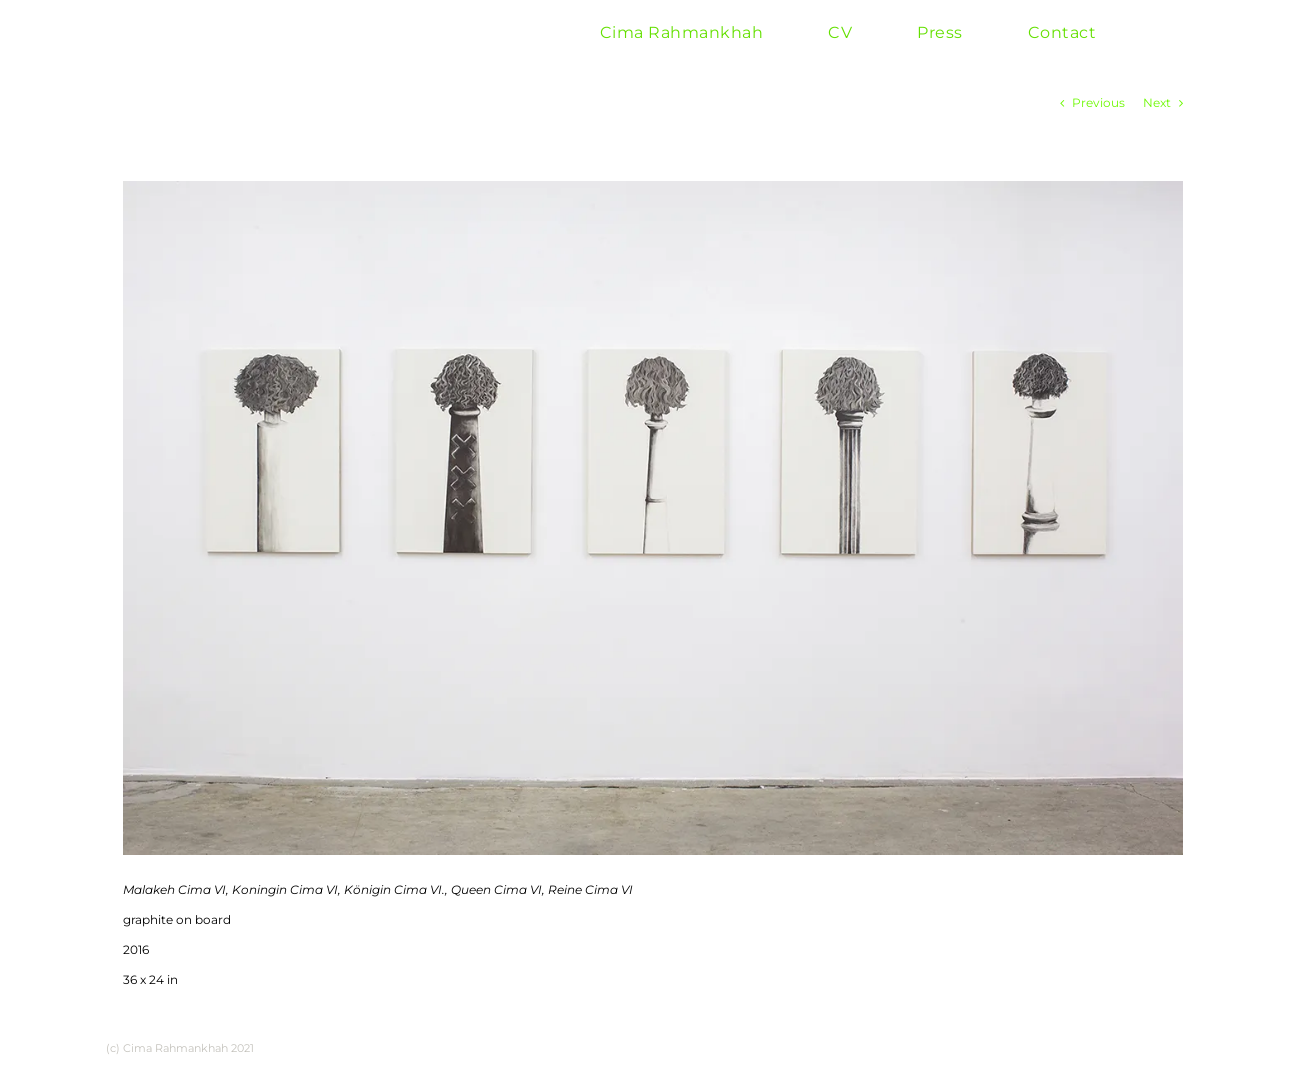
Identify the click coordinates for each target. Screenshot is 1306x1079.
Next (1157, 102)
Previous (1098, 102)
